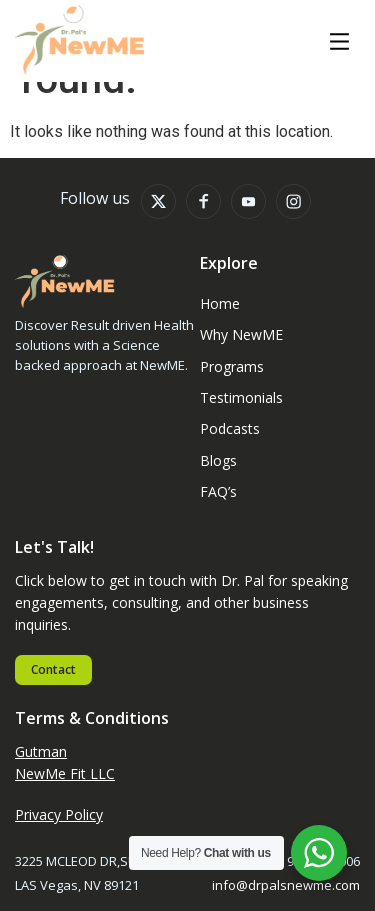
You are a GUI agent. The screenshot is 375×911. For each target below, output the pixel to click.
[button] (340, 43)
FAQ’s (218, 491)
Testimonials (241, 397)
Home (220, 303)
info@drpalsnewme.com (286, 885)
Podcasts (230, 428)
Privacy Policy (59, 814)
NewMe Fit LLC (65, 773)
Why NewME (241, 334)
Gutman (41, 751)
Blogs (218, 460)
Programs (232, 366)
